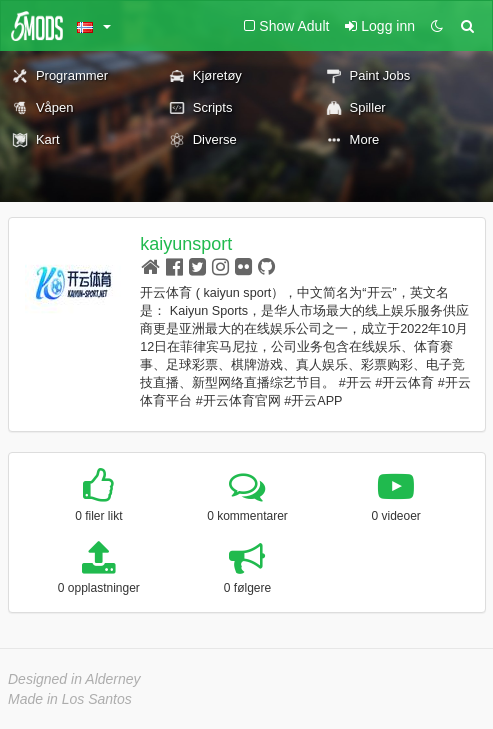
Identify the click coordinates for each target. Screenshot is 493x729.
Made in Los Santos (70, 699)
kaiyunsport (186, 244)
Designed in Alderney (74, 679)
